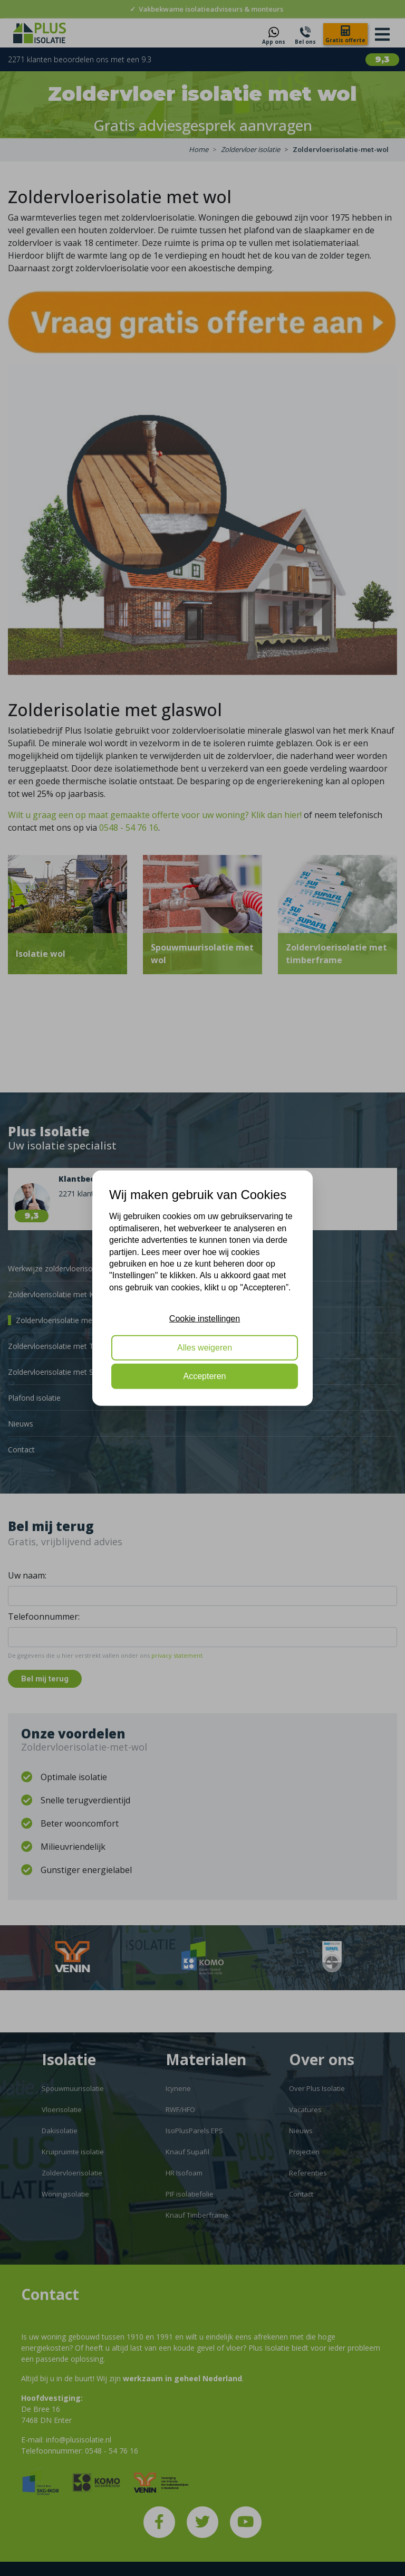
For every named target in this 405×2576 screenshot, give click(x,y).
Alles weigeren (204, 1347)
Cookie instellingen (204, 1318)
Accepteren (205, 1376)
